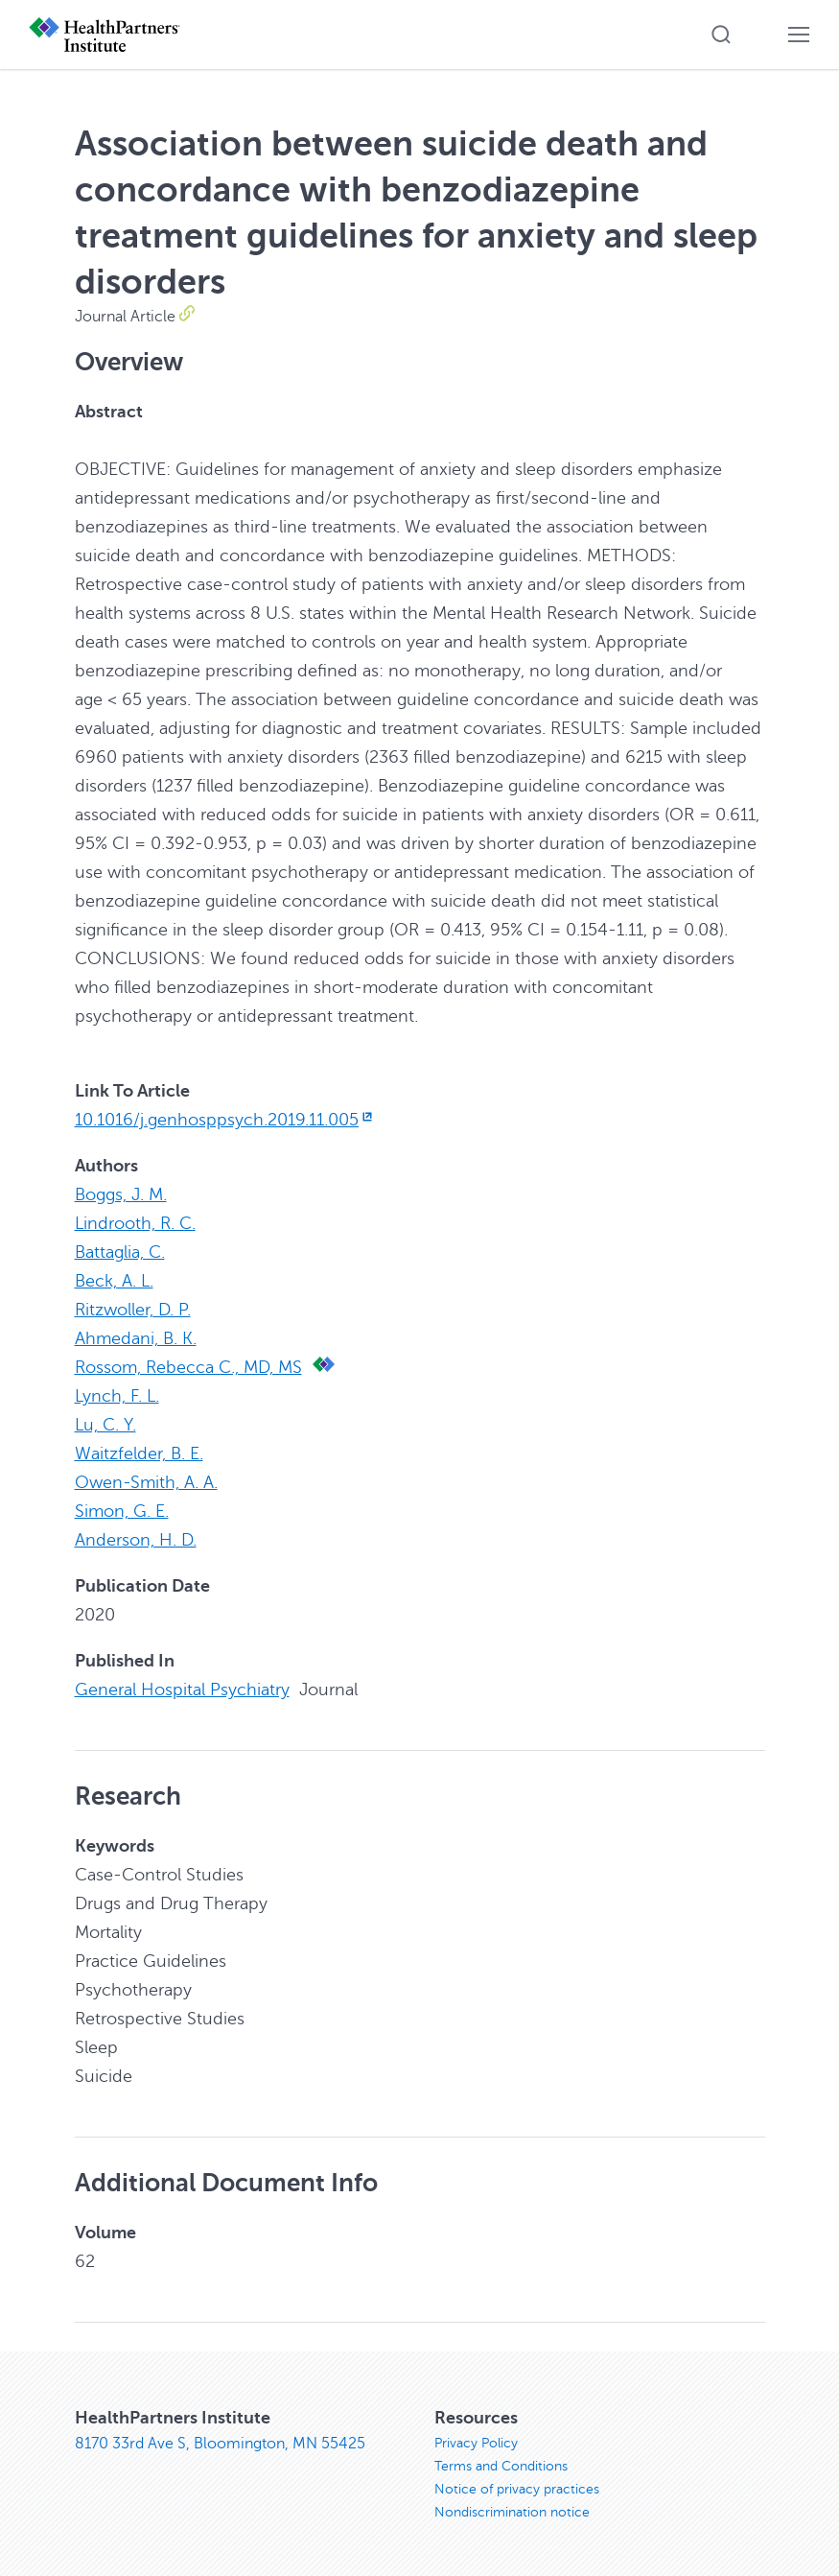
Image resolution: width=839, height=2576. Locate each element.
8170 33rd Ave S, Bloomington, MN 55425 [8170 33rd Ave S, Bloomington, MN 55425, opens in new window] (220, 2443)
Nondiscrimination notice (512, 2512)
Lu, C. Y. (105, 1424)
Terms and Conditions (501, 2466)
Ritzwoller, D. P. (133, 1309)
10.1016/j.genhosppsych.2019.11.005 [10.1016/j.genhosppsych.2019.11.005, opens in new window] (226, 1119)
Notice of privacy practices (516, 2489)
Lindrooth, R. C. (135, 1223)
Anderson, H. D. (136, 1539)
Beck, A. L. (114, 1280)
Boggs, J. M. (121, 1194)
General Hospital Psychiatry (182, 1689)
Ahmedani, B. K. (136, 1338)
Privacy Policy (476, 2443)
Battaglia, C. (120, 1252)
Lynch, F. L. (117, 1396)
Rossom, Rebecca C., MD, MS (188, 1367)
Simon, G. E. (122, 1511)
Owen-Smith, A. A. (146, 1482)
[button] (721, 34)
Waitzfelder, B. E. (139, 1453)
